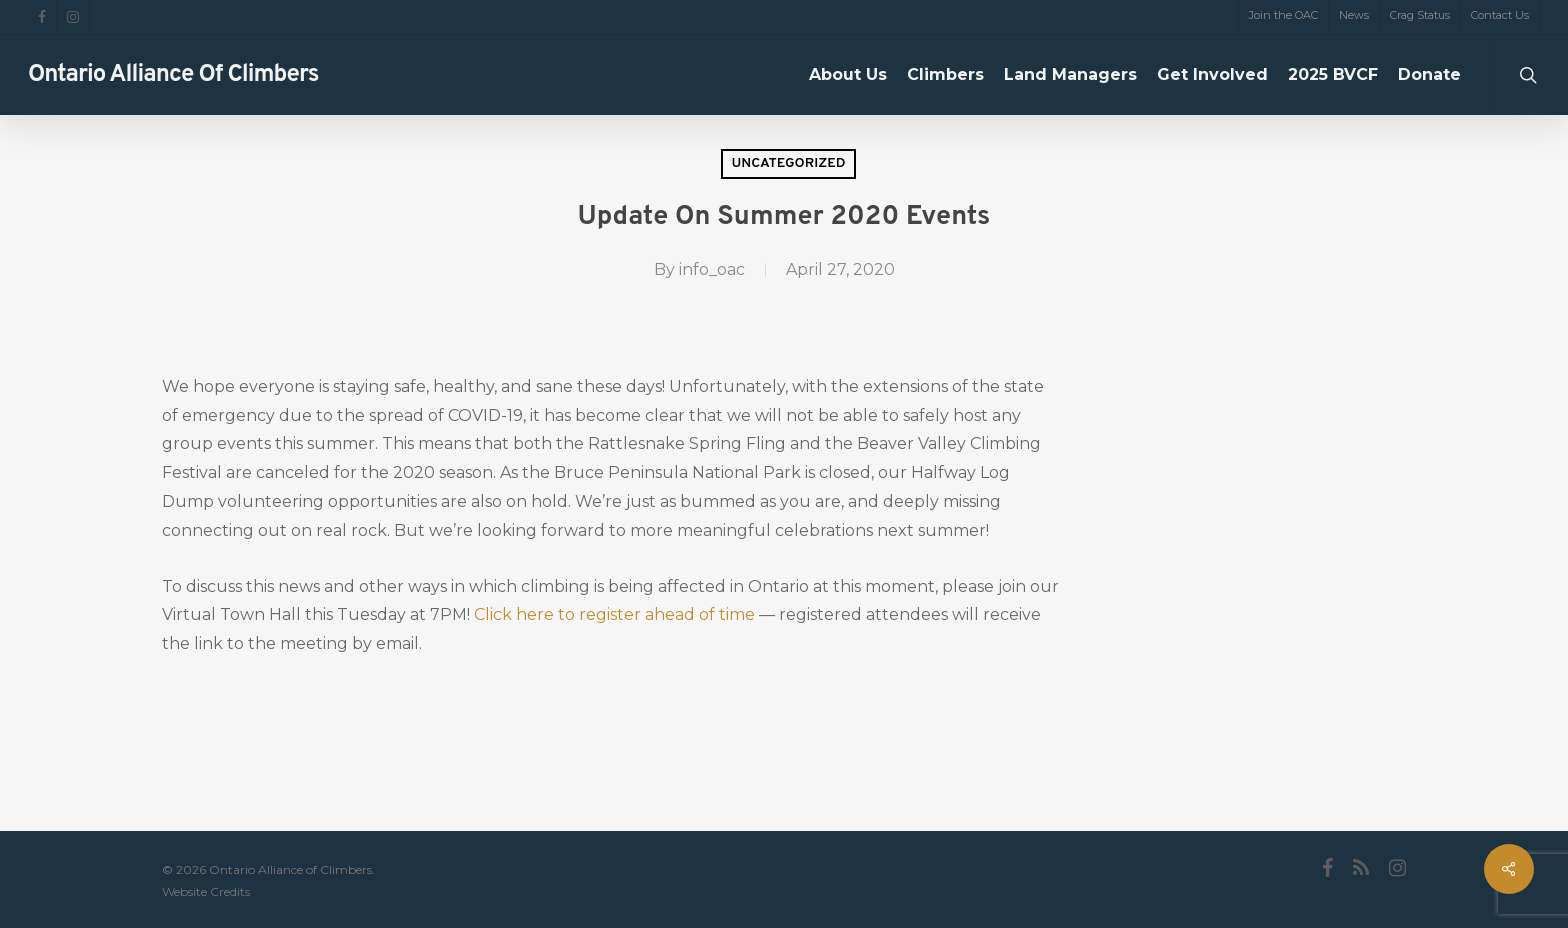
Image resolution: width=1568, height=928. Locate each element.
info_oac (712, 269)
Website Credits (206, 891)
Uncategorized (788, 163)
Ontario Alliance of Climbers (173, 75)
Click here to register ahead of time (614, 614)
